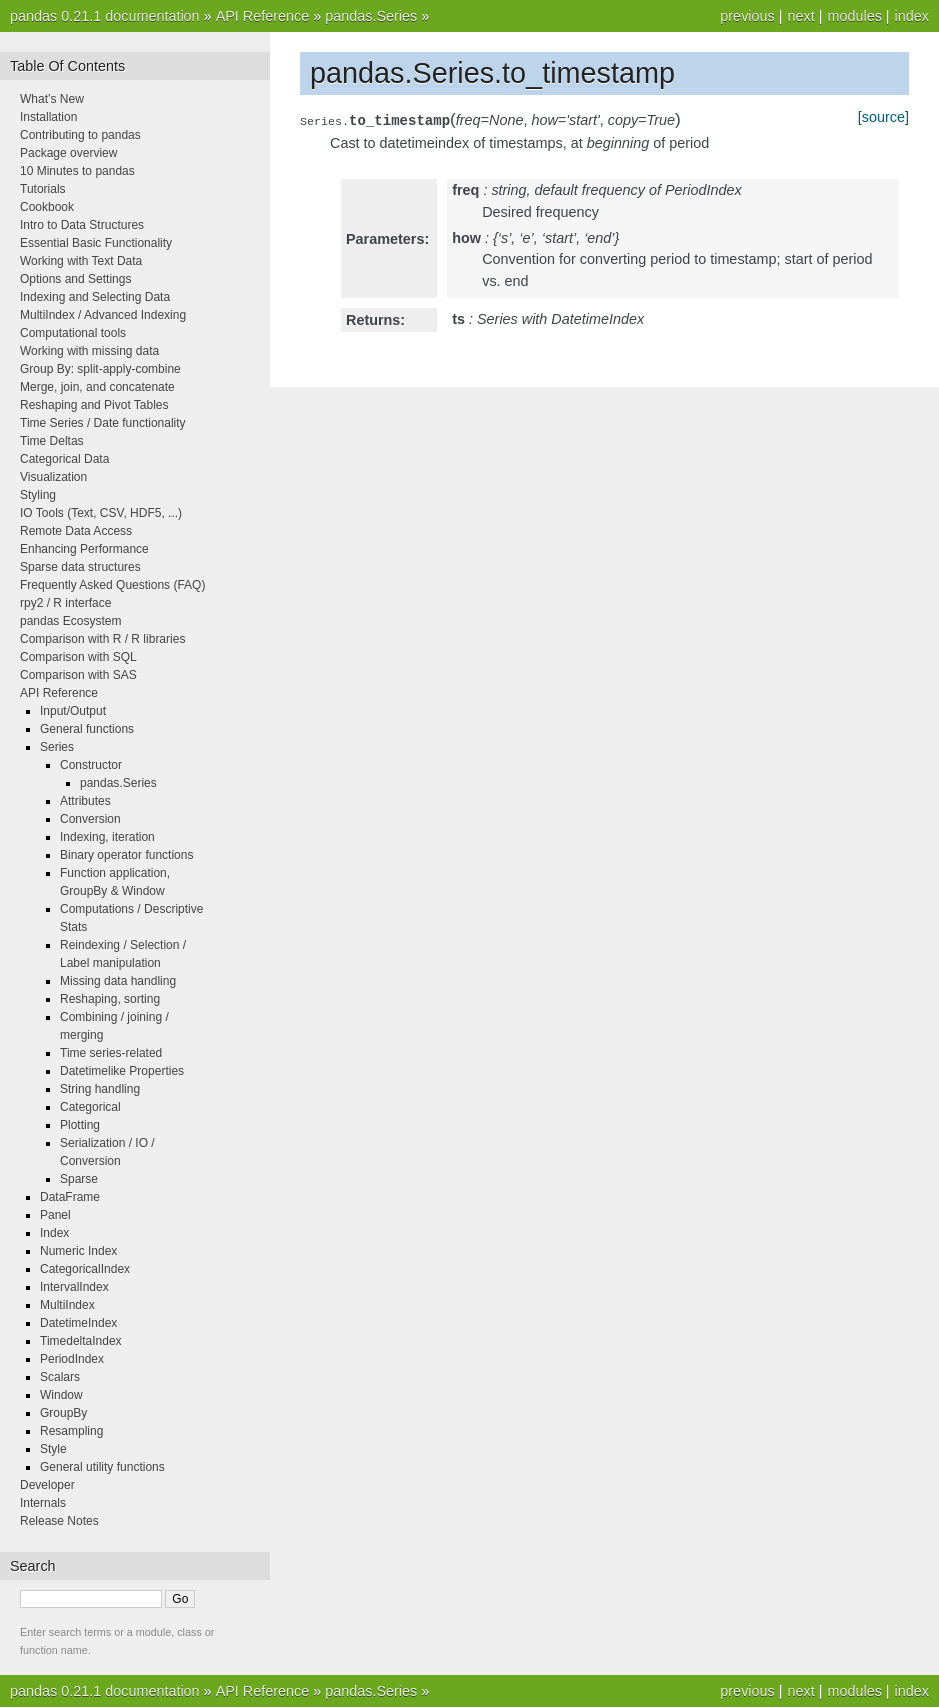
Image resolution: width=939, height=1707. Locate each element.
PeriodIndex (72, 1359)
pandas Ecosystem (70, 621)
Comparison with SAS (78, 675)
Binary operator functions (126, 855)
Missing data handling (118, 981)
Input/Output (73, 711)
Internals (43, 1503)
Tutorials (43, 189)
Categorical (90, 1107)
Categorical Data (64, 459)
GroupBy (63, 1413)
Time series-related (111, 1053)
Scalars (60, 1377)
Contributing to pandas (80, 135)
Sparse (79, 1179)
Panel (55, 1215)
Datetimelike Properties (122, 1071)
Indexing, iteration (107, 837)
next (800, 16)
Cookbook (47, 207)
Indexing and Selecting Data (95, 297)
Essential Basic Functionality (96, 243)
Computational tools (73, 333)
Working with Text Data (81, 261)
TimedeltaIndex (81, 1341)
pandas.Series (371, 16)
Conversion (90, 819)
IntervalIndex (74, 1287)
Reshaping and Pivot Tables (94, 405)
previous (747, 16)
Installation (48, 117)
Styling (38, 495)
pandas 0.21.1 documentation (105, 16)
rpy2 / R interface (65, 603)
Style (53, 1449)
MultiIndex (67, 1305)
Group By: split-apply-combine (100, 369)
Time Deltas (52, 441)
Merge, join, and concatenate (97, 387)
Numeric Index (78, 1251)
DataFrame (70, 1197)
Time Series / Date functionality (103, 423)
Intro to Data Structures (82, 225)
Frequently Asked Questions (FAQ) (112, 585)
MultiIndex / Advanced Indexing (103, 315)
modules (854, 16)
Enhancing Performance (84, 549)
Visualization (53, 477)
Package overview (68, 153)
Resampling (71, 1431)
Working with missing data (89, 351)
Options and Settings (75, 279)
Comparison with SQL (78, 657)
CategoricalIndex (85, 1269)
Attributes (85, 801)
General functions (87, 729)
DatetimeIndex (78, 1323)
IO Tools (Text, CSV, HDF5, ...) (101, 513)
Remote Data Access (76, 531)
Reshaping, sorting (110, 999)
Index (54, 1233)
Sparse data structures (80, 567)
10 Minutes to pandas (77, 171)
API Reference (263, 16)
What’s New (52, 99)
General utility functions (102, 1467)
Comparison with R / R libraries (102, 639)
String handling (100, 1089)
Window (61, 1395)
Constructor (91, 765)
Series (57, 747)
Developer (47, 1485)
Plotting (80, 1125)
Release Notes (59, 1521)
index (912, 16)
